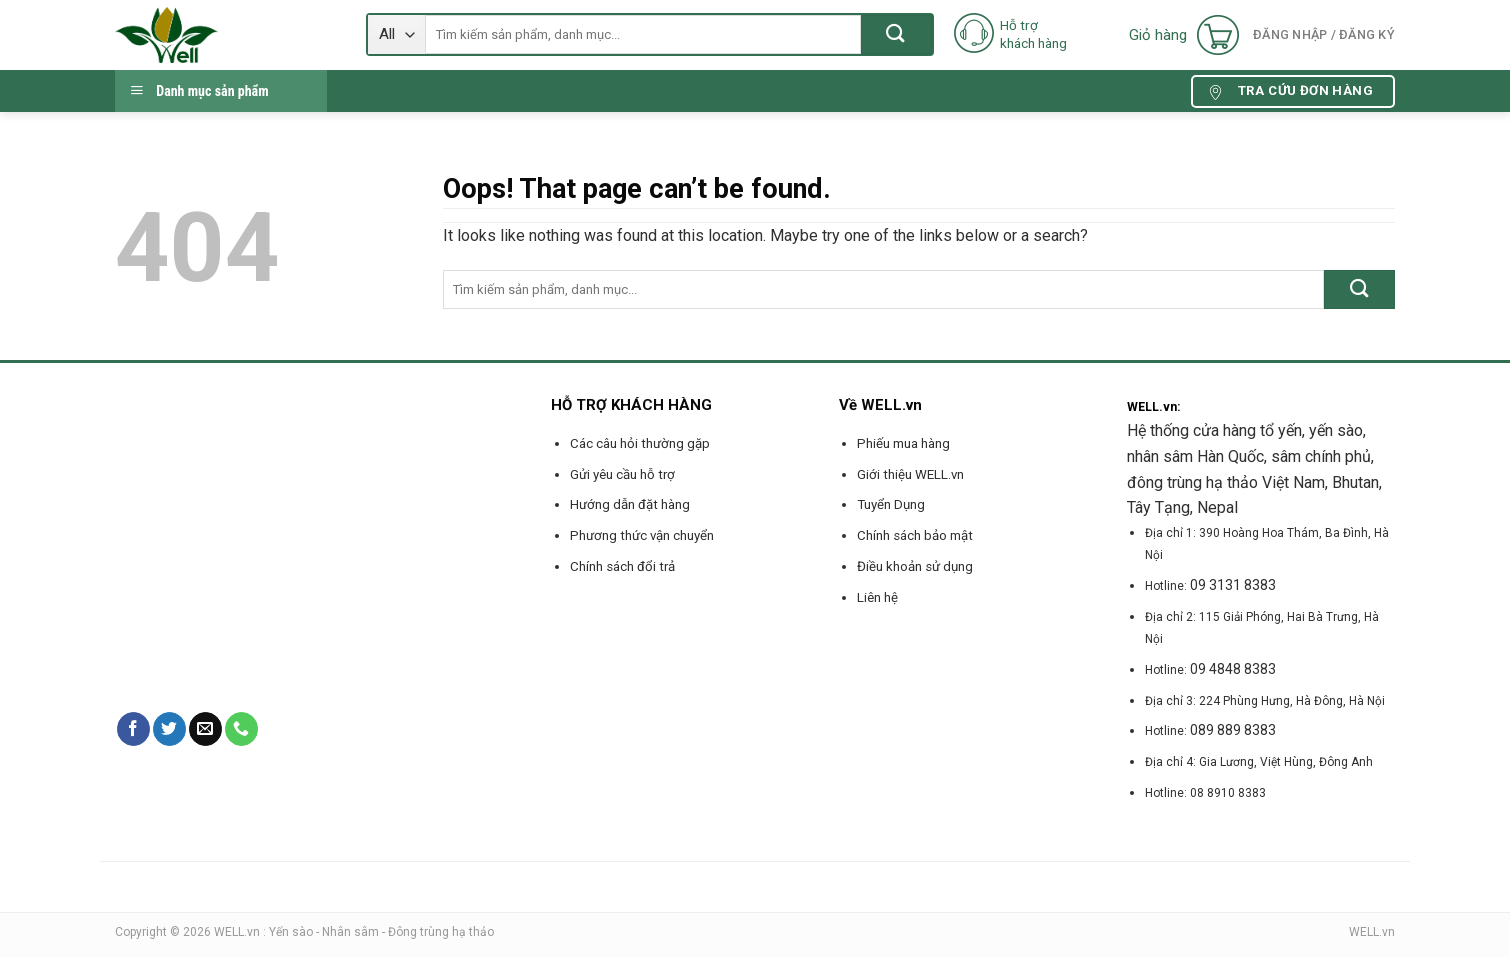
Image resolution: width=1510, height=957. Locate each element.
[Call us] (241, 729)
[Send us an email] (205, 729)
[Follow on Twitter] (169, 729)
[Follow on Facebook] (133, 729)
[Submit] (896, 34)
